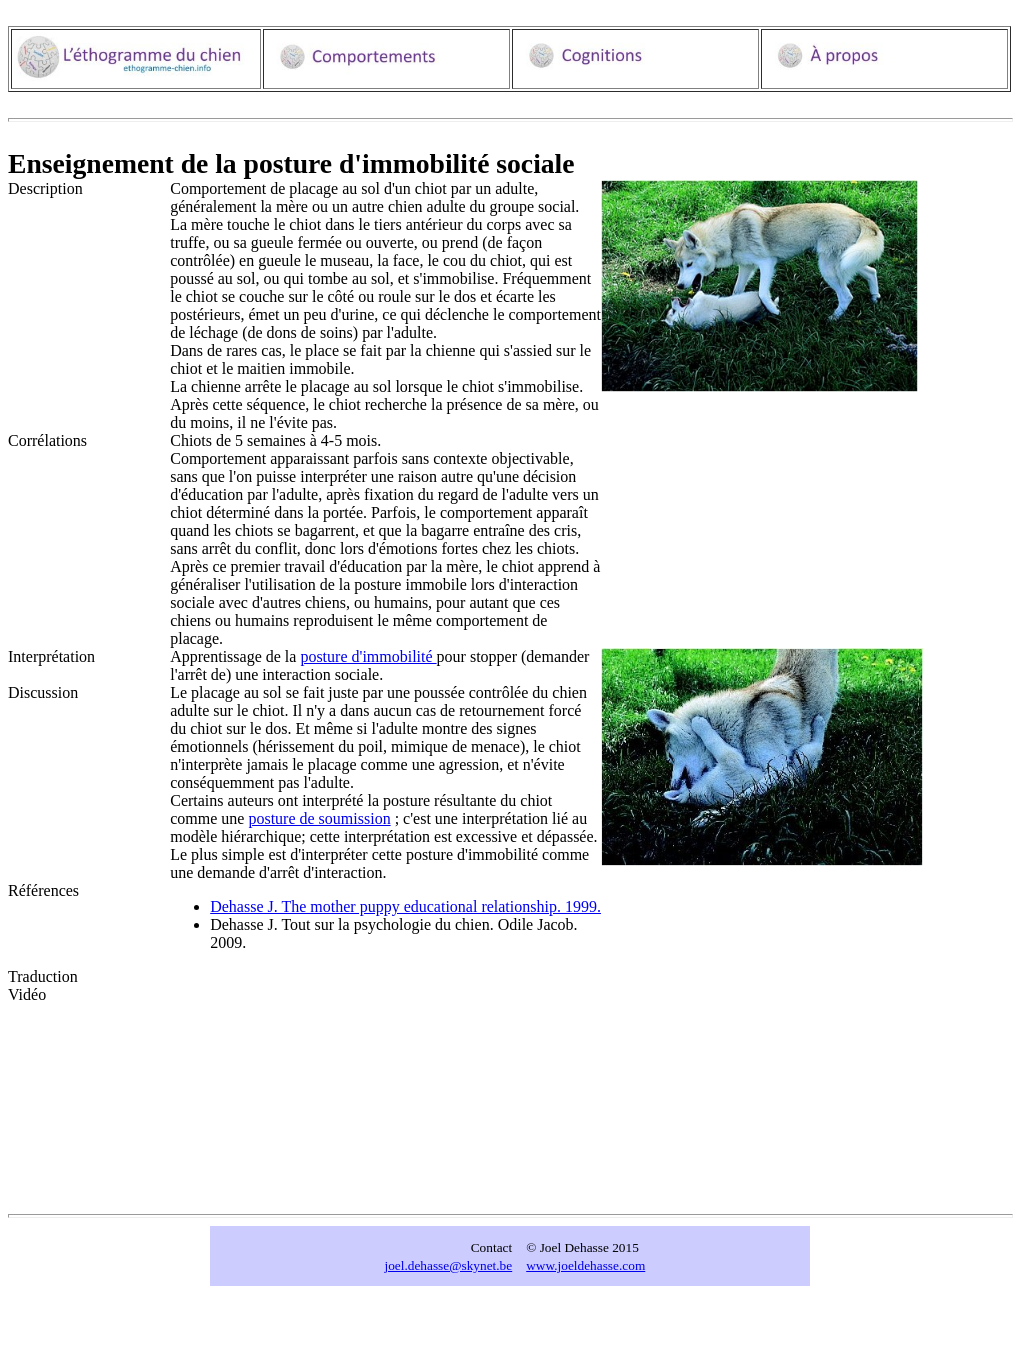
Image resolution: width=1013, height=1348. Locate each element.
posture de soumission (319, 818)
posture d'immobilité (368, 656)
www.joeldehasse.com (585, 1265)
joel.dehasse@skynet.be (448, 1265)
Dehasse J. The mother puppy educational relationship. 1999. (405, 906)
